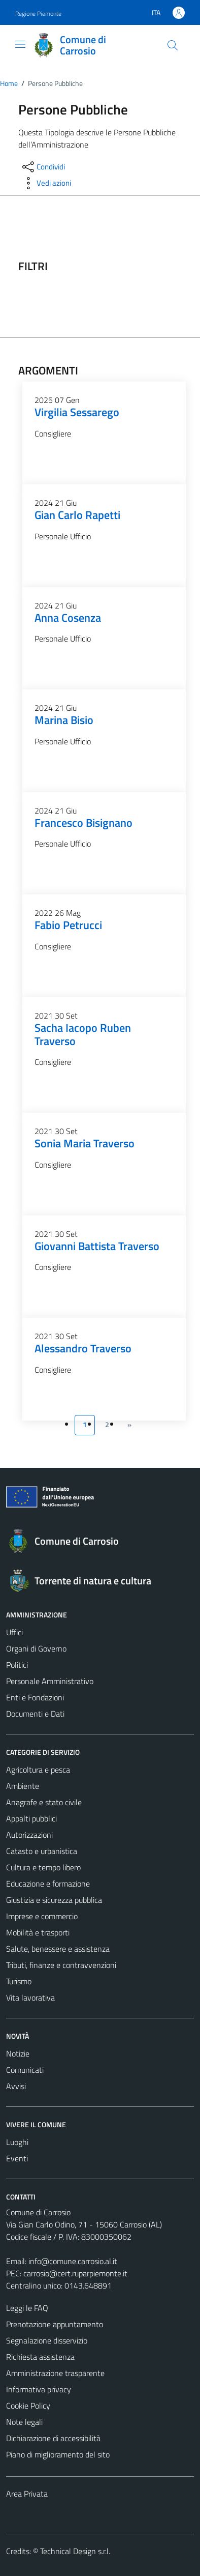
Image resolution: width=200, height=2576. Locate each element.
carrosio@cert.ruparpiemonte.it (75, 2273)
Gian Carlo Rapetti (77, 515)
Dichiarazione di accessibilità (53, 2438)
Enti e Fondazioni (35, 1697)
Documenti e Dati (35, 1713)
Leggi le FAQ (27, 2308)
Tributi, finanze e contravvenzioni (61, 1965)
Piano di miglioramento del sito (58, 2454)
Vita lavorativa (30, 1997)
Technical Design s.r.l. (75, 2551)
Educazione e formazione (48, 1883)
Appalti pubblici (31, 1818)
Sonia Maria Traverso (85, 1143)
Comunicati (25, 2070)
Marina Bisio (64, 720)
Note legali (24, 2422)
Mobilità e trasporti (38, 1932)
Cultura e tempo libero (43, 1867)
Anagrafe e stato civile (44, 1802)
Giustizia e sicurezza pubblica (54, 1900)
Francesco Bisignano (83, 822)
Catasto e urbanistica (41, 1851)
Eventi (17, 2158)
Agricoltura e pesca (38, 1769)
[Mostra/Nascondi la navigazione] (20, 44)
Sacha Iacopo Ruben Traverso (83, 1034)
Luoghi (17, 2142)
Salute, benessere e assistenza (58, 1949)
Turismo (18, 1981)
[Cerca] (172, 45)
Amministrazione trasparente (55, 2373)
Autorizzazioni (29, 1835)
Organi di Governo (36, 1648)
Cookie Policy (28, 2405)
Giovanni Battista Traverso (97, 1246)
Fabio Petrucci (68, 925)
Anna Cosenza (68, 617)
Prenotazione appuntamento (54, 2324)
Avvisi (16, 2086)
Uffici (14, 1632)
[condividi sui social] (42, 167)
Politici (17, 1665)
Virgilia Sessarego (77, 412)
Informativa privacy (38, 2389)
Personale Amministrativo (49, 1681)
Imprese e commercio (42, 1916)
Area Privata (27, 2493)
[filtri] (124, 266)
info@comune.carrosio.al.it (72, 2261)
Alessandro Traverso (83, 1348)
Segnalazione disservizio (46, 2340)
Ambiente (22, 1786)
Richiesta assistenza (40, 2357)
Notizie (17, 2053)
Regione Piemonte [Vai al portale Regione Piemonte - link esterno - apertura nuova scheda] (38, 13)
